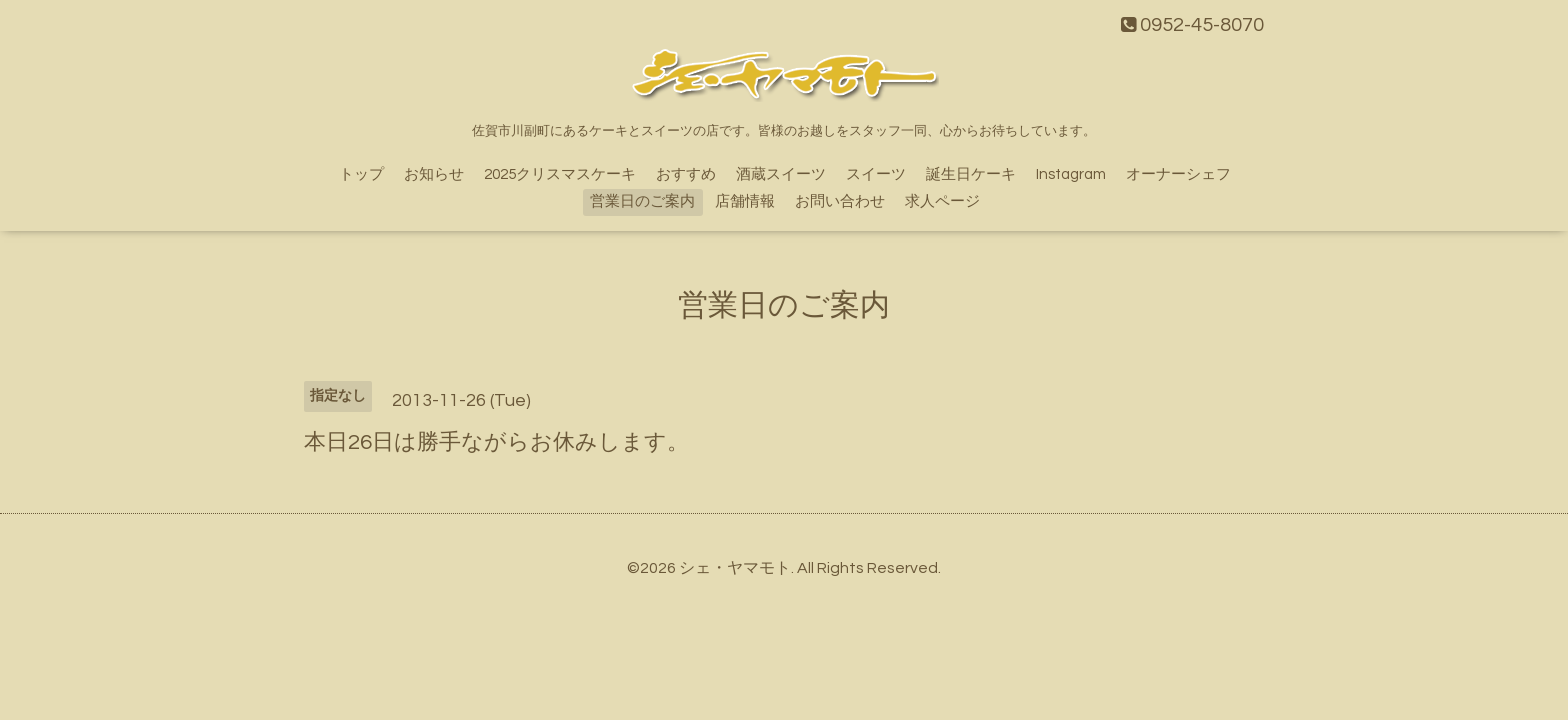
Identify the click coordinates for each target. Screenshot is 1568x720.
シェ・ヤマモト (735, 568)
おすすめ (686, 174)
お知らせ (434, 174)
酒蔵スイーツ (781, 174)
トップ (361, 174)
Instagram (1071, 174)
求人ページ (942, 201)
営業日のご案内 (642, 201)
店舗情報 (745, 201)
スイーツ (876, 174)
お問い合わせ (840, 201)
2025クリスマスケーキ (560, 174)
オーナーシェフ (1178, 174)
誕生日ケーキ (971, 174)
